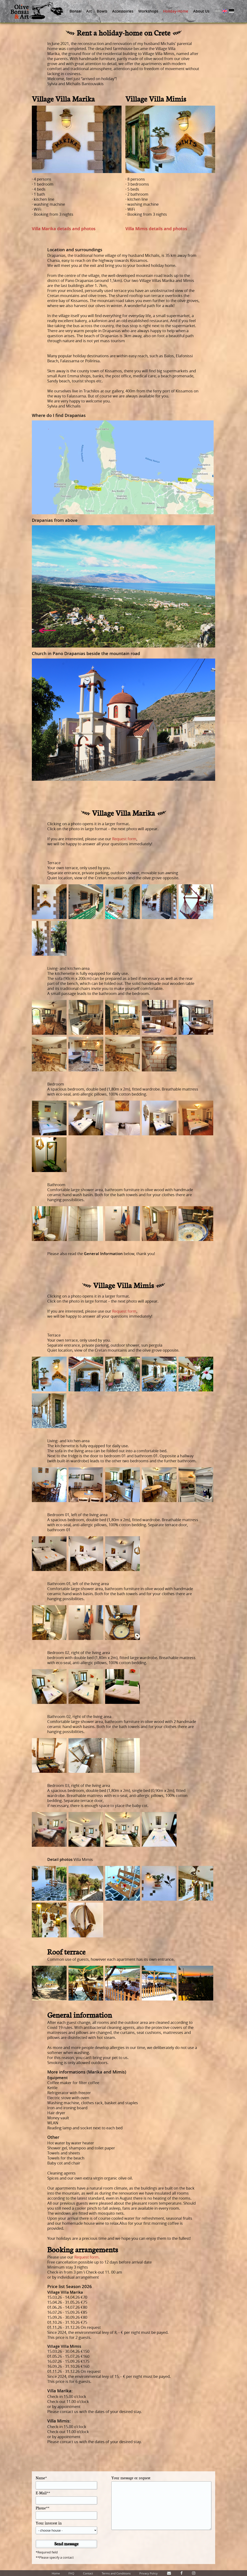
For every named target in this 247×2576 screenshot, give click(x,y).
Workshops (148, 11)
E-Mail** (43, 2492)
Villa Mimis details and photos (156, 228)
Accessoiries (122, 11)
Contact (88, 2573)
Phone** (42, 2507)
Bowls (102, 11)
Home (56, 2573)
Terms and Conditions (116, 2573)
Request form (124, 838)
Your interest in (49, 2522)
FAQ (71, 2573)
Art (89, 11)
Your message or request (131, 2477)
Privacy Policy (148, 2573)
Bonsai (75, 11)
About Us (201, 11)
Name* (41, 2477)
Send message (66, 2543)
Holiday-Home (175, 11)
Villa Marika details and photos (64, 228)
